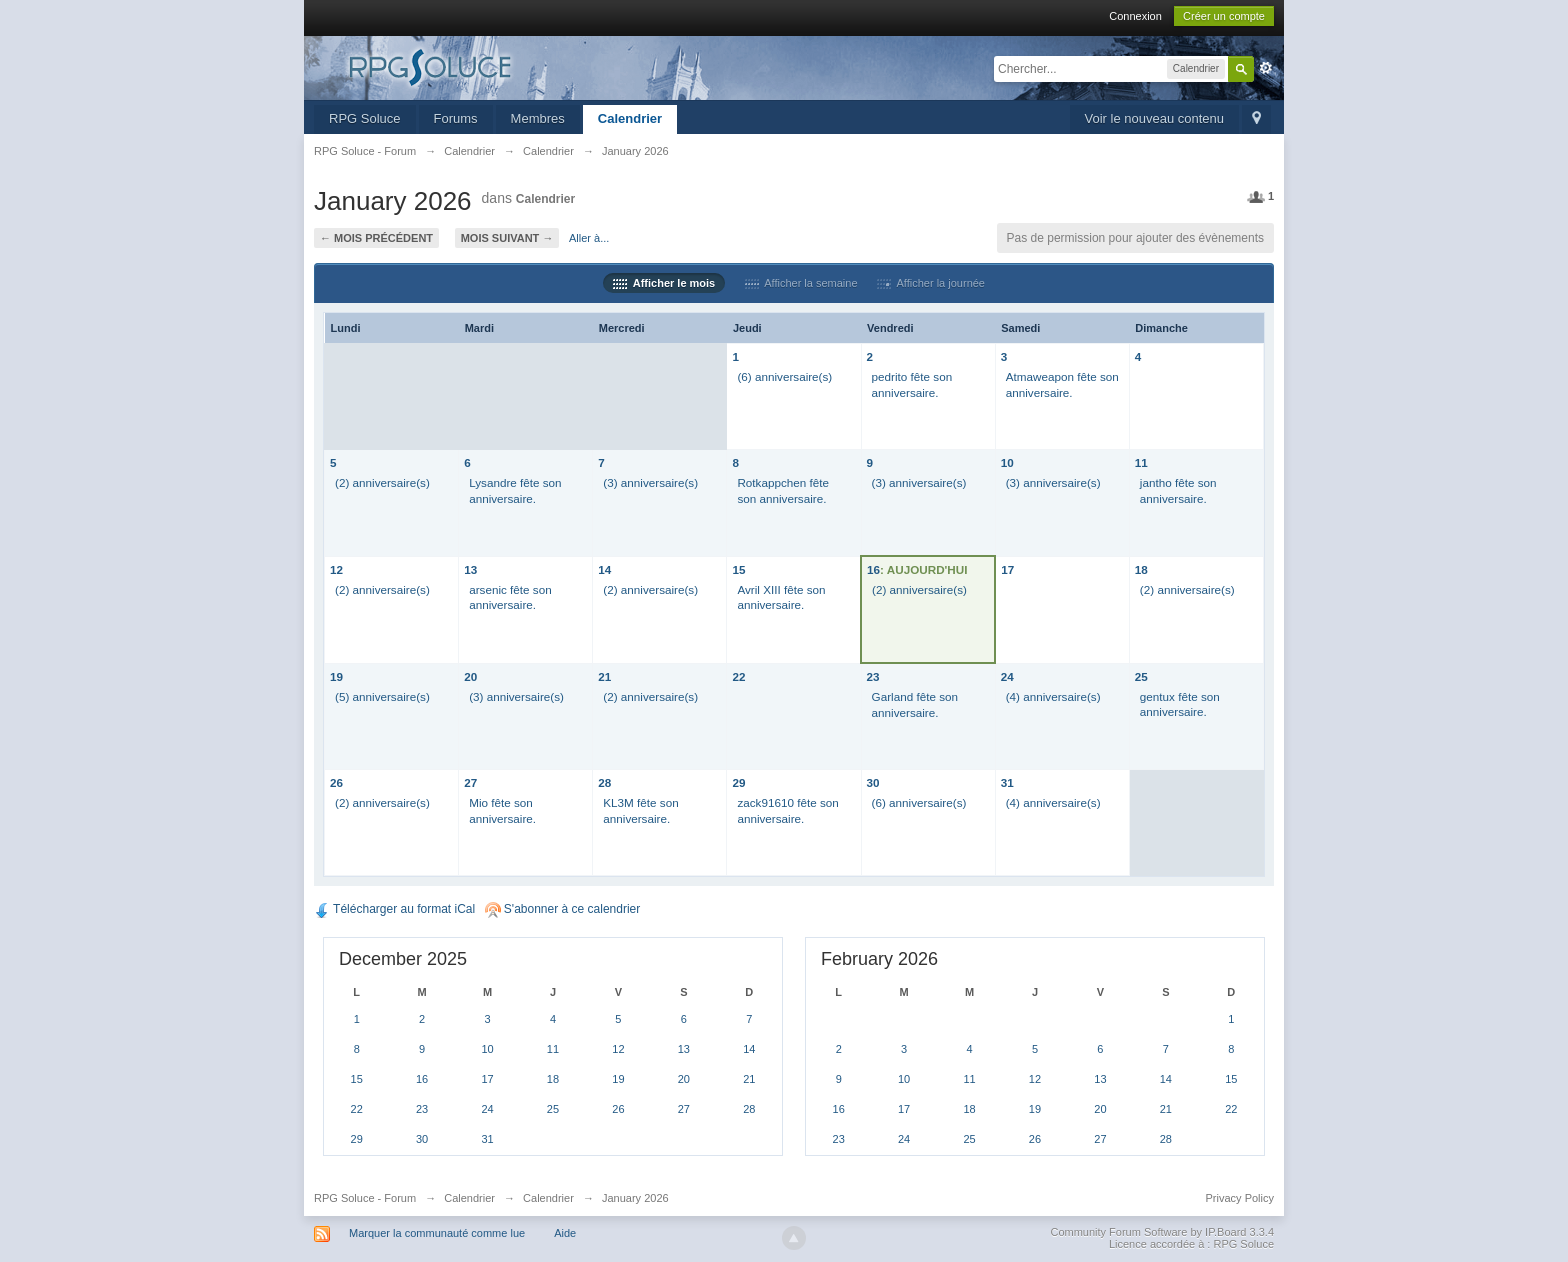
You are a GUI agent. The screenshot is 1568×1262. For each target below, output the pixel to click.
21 (604, 676)
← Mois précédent (376, 238)
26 (336, 782)
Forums (456, 118)
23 (873, 676)
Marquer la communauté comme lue (437, 1233)
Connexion (1135, 16)
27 (470, 782)
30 (873, 782)
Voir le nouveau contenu (1155, 118)
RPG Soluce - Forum (365, 1198)
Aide (565, 1233)
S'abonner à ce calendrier (563, 909)
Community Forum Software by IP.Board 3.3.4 (1162, 1232)
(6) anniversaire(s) (784, 376)
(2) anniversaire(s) (382, 482)
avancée (1266, 68)
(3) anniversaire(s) (650, 482)
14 (604, 569)
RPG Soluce (365, 118)
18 (1141, 569)
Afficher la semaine (801, 283)
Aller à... (589, 238)
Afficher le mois (664, 283)
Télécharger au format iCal (394, 909)
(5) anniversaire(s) (382, 696)
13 (470, 569)
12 (336, 569)
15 (738, 569)
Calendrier (630, 118)
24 (1007, 676)
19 (336, 676)
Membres (538, 118)
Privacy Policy (1240, 1198)
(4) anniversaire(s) (1053, 696)
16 (873, 569)
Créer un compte (1224, 16)
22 (738, 676)
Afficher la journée (931, 283)
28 (604, 782)
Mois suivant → (507, 238)
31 (1007, 782)
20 (470, 676)
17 (1007, 569)
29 (738, 782)
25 (1141, 676)
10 (1007, 462)
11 (1141, 462)
